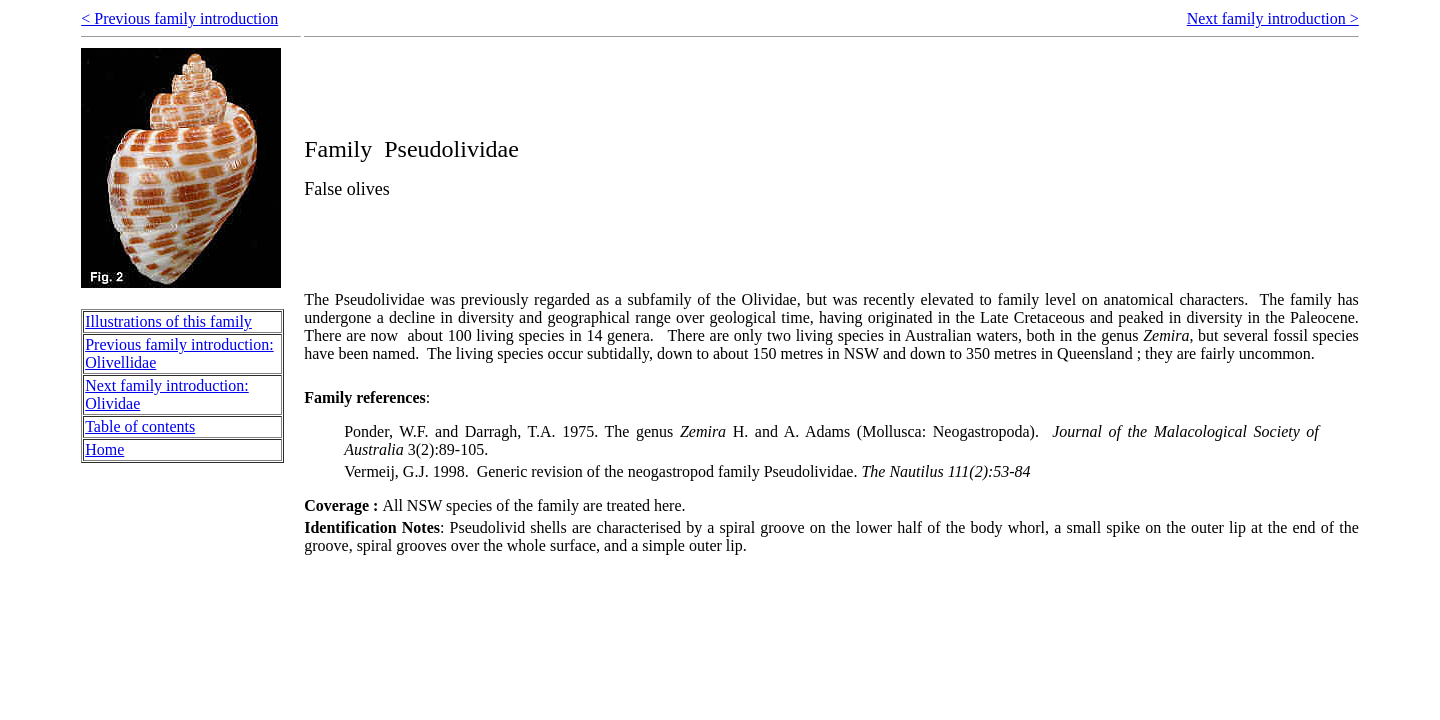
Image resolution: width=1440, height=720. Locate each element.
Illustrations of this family (168, 321)
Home (104, 449)
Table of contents (140, 426)
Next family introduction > (1273, 18)
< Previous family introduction (179, 18)
